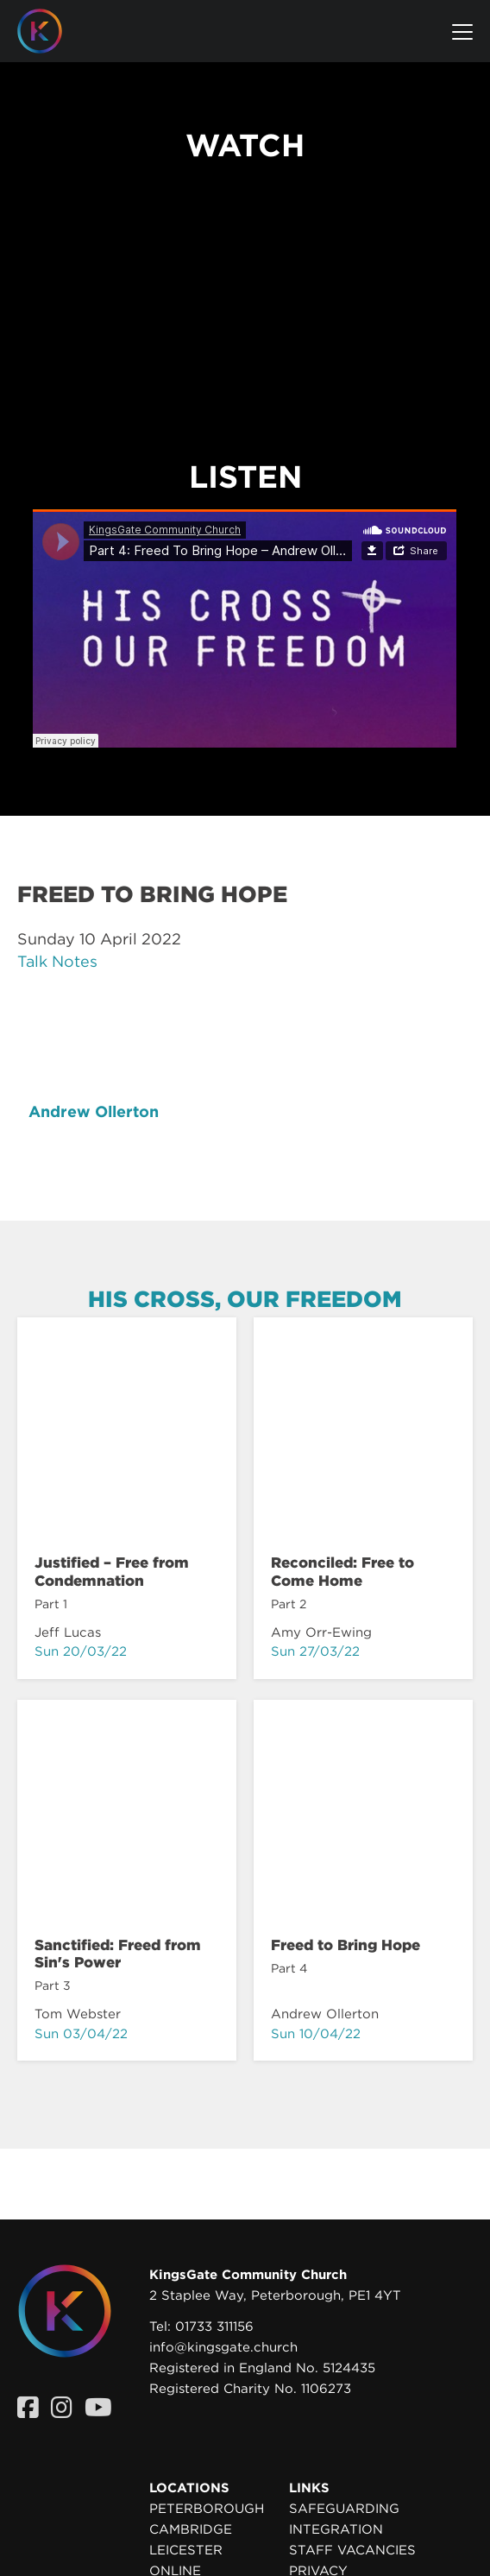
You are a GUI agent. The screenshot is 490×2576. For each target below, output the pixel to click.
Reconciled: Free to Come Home (342, 1571)
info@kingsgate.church (223, 2347)
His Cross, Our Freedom (245, 1298)
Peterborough (206, 2508)
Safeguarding (344, 2508)
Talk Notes (57, 961)
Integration (336, 2529)
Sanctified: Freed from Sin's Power (118, 1953)
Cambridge (190, 2529)
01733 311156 (214, 2326)
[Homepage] (53, 31)
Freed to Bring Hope (345, 1945)
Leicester (186, 2550)
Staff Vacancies (352, 2550)
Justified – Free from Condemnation (112, 1571)
